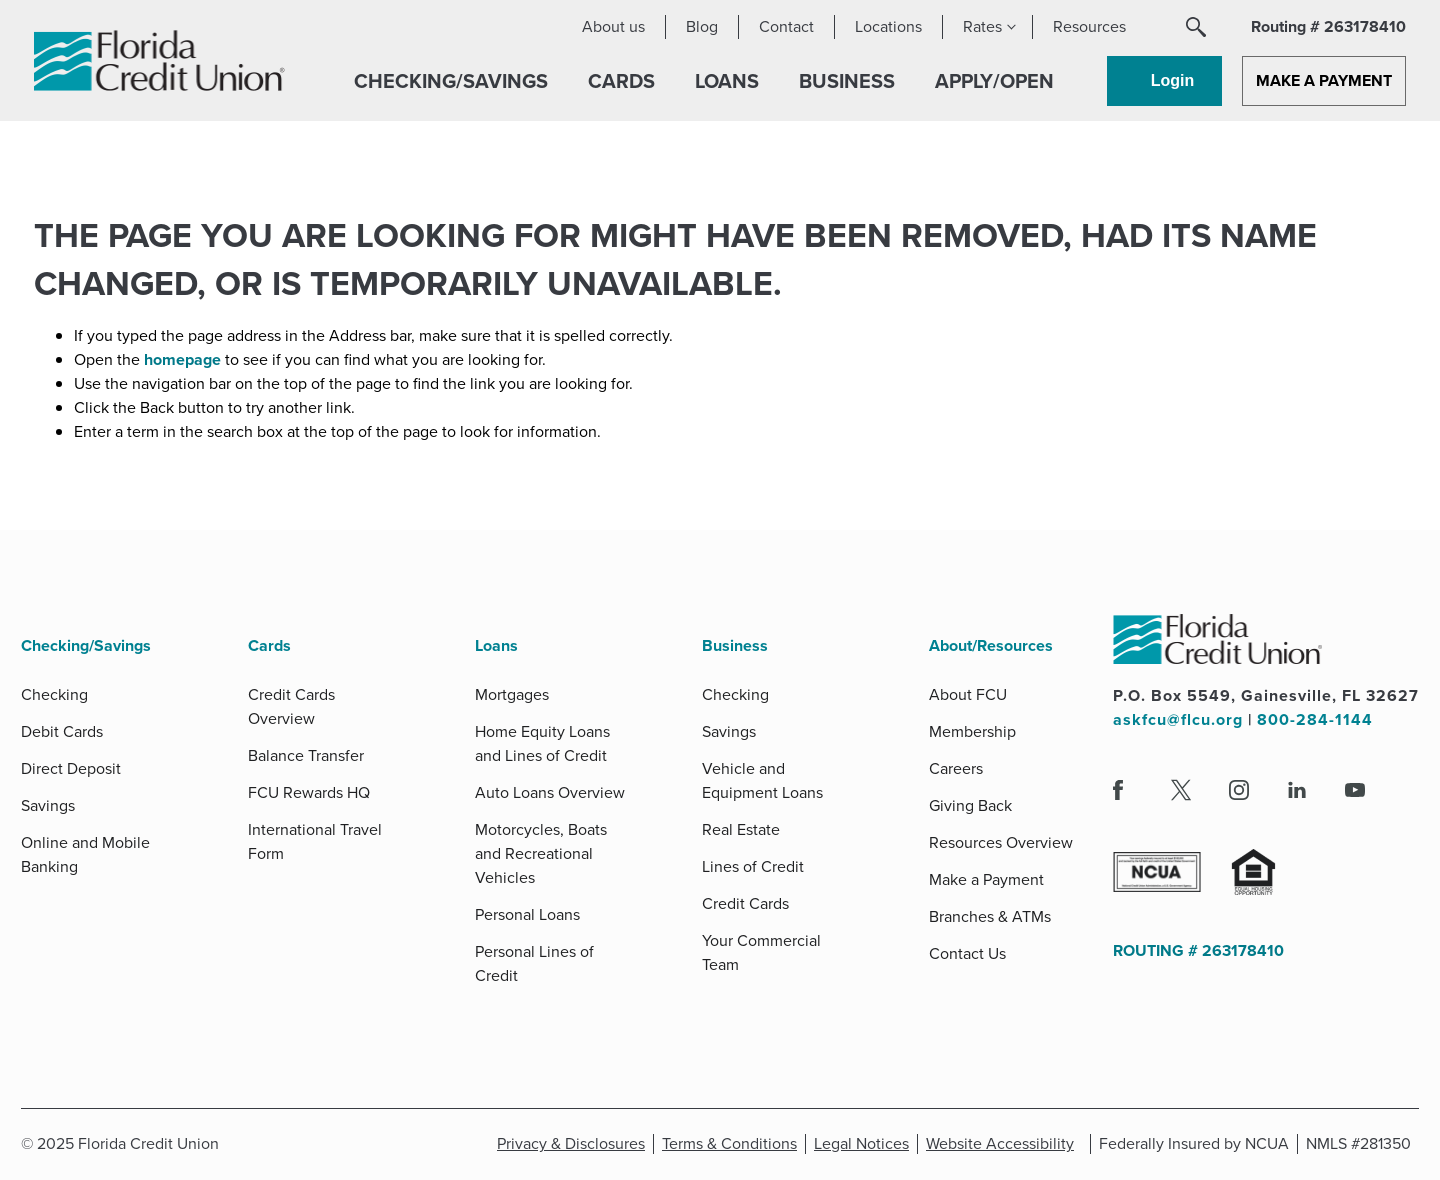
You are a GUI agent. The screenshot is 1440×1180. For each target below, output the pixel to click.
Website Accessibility (1004, 1144)
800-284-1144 (1315, 719)
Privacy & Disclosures (571, 1144)
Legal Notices (866, 1144)
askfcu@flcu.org (1178, 719)
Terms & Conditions (734, 1144)
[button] (1196, 27)
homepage (184, 359)
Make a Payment (1324, 80)
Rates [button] (982, 26)
